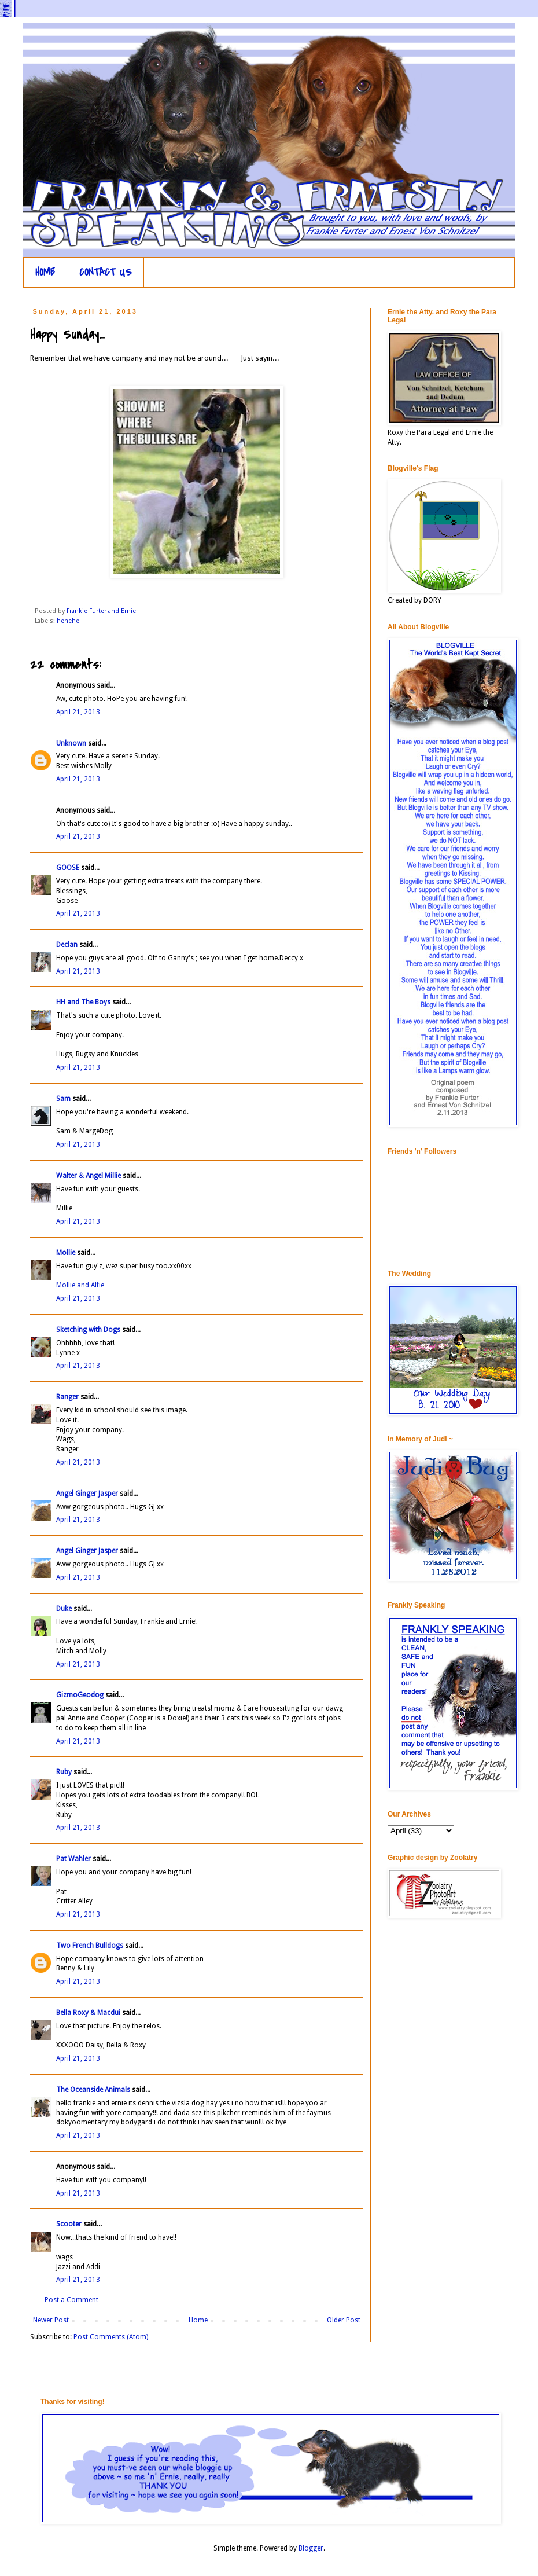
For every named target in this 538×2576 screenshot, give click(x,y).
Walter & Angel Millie (88, 1176)
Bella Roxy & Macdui (88, 2013)
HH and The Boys (83, 1002)
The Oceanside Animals (93, 2090)
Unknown (71, 743)
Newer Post (51, 2320)
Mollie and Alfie (80, 1285)
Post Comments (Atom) (110, 2337)
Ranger (67, 1397)
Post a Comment (71, 2300)
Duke (64, 1609)
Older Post (343, 2320)
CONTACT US (105, 272)
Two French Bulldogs (89, 1946)
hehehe (68, 621)
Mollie (65, 1253)
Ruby (64, 1772)
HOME (45, 272)
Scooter (69, 2224)
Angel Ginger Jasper (87, 1493)
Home (198, 2320)
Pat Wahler (73, 1859)
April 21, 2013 (78, 712)
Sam (63, 1099)
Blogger (311, 2548)
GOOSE (67, 868)
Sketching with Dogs (88, 1330)
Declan (67, 945)
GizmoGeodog (80, 1695)
